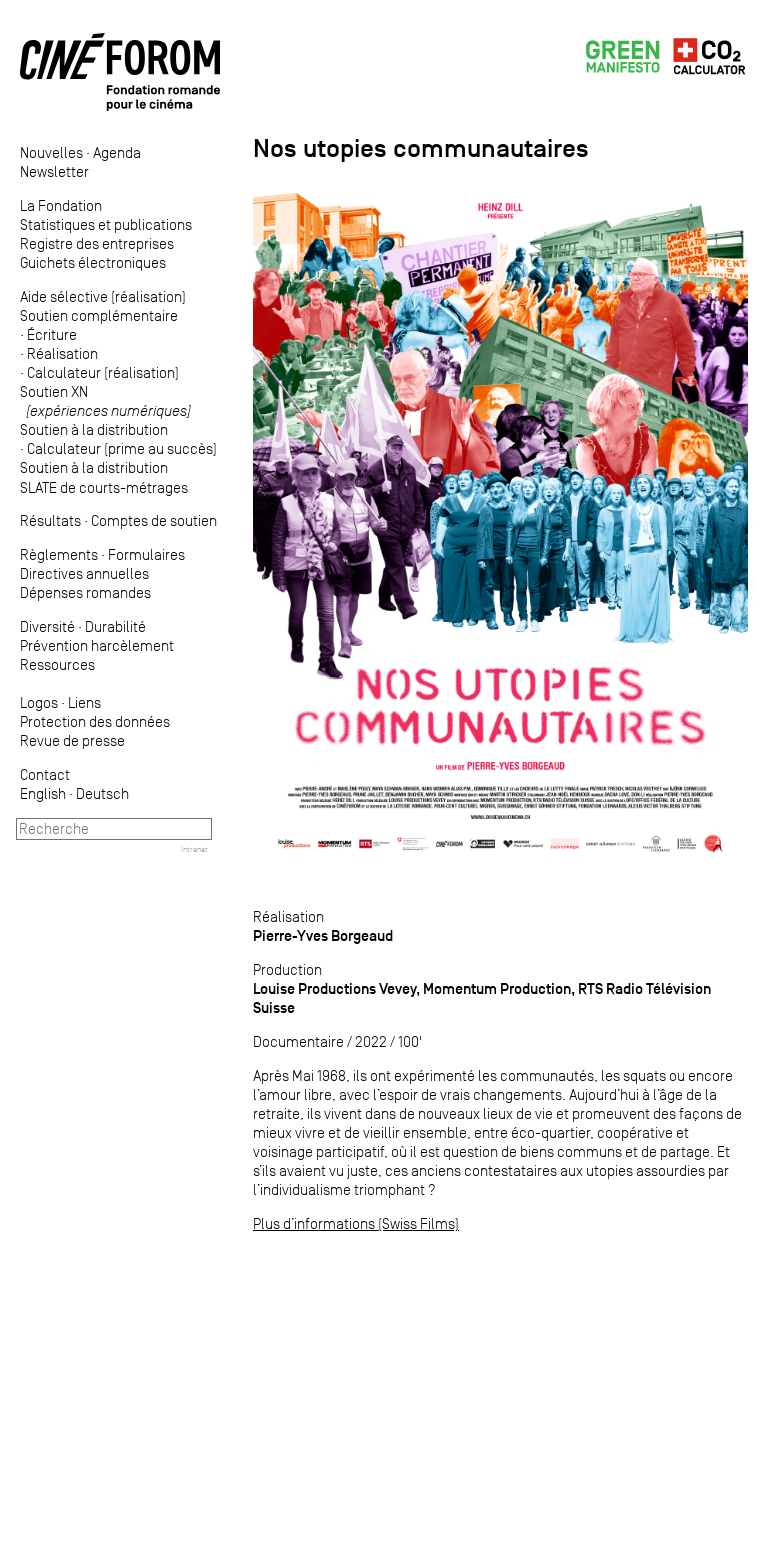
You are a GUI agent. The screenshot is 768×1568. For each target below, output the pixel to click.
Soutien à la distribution (94, 429)
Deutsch (102, 793)
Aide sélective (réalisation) (103, 296)
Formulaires (146, 554)
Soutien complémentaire (99, 315)
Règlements (59, 554)
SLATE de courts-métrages (104, 487)
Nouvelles (51, 152)
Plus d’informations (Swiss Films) (356, 1223)
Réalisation (62, 353)
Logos (39, 702)
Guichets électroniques (93, 262)
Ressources (57, 664)
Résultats (50, 520)
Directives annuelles (84, 573)
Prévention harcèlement (97, 645)
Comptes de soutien (154, 520)
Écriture (52, 334)
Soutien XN (105, 401)
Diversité (47, 626)
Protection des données (95, 721)
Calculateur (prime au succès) (122, 448)
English (43, 793)
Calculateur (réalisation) (103, 372)
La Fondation (61, 205)
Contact (45, 774)
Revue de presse (72, 740)
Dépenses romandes (85, 592)
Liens (84, 702)
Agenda (117, 152)
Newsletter (54, 171)
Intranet (194, 849)
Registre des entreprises (97, 243)
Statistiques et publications (106, 224)
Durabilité (115, 626)
